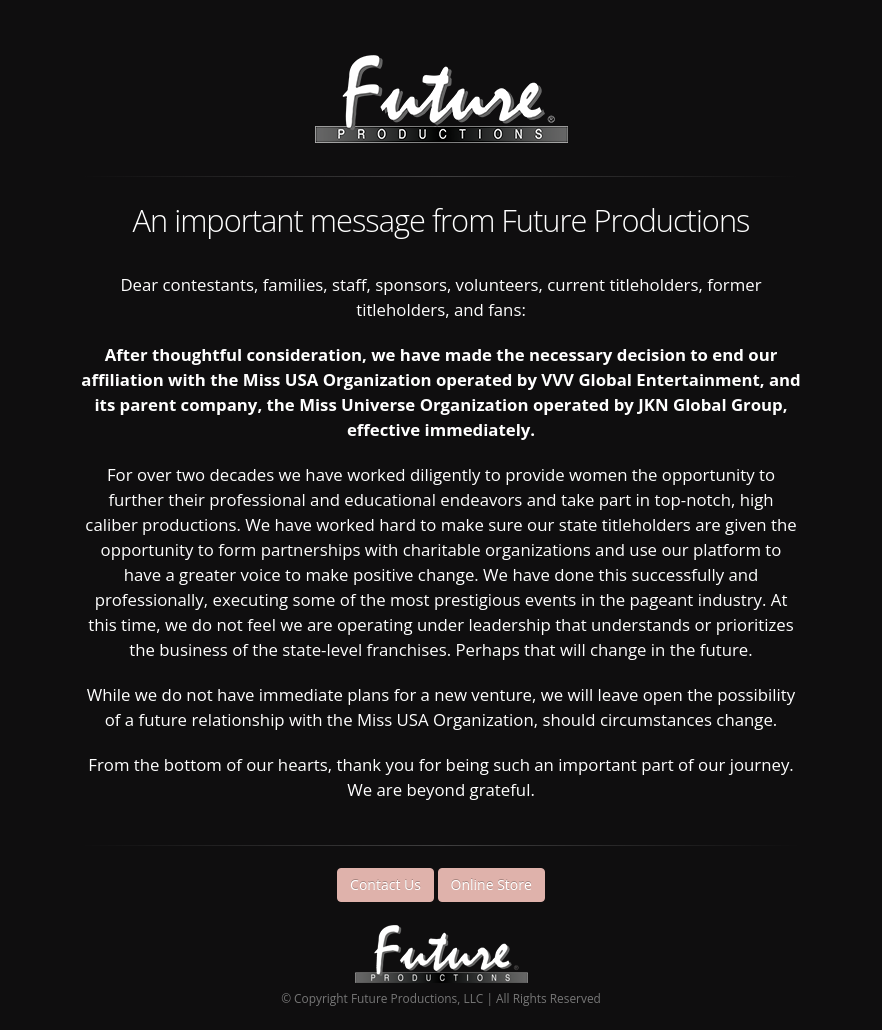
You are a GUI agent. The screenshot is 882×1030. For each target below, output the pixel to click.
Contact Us (385, 884)
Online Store (491, 884)
